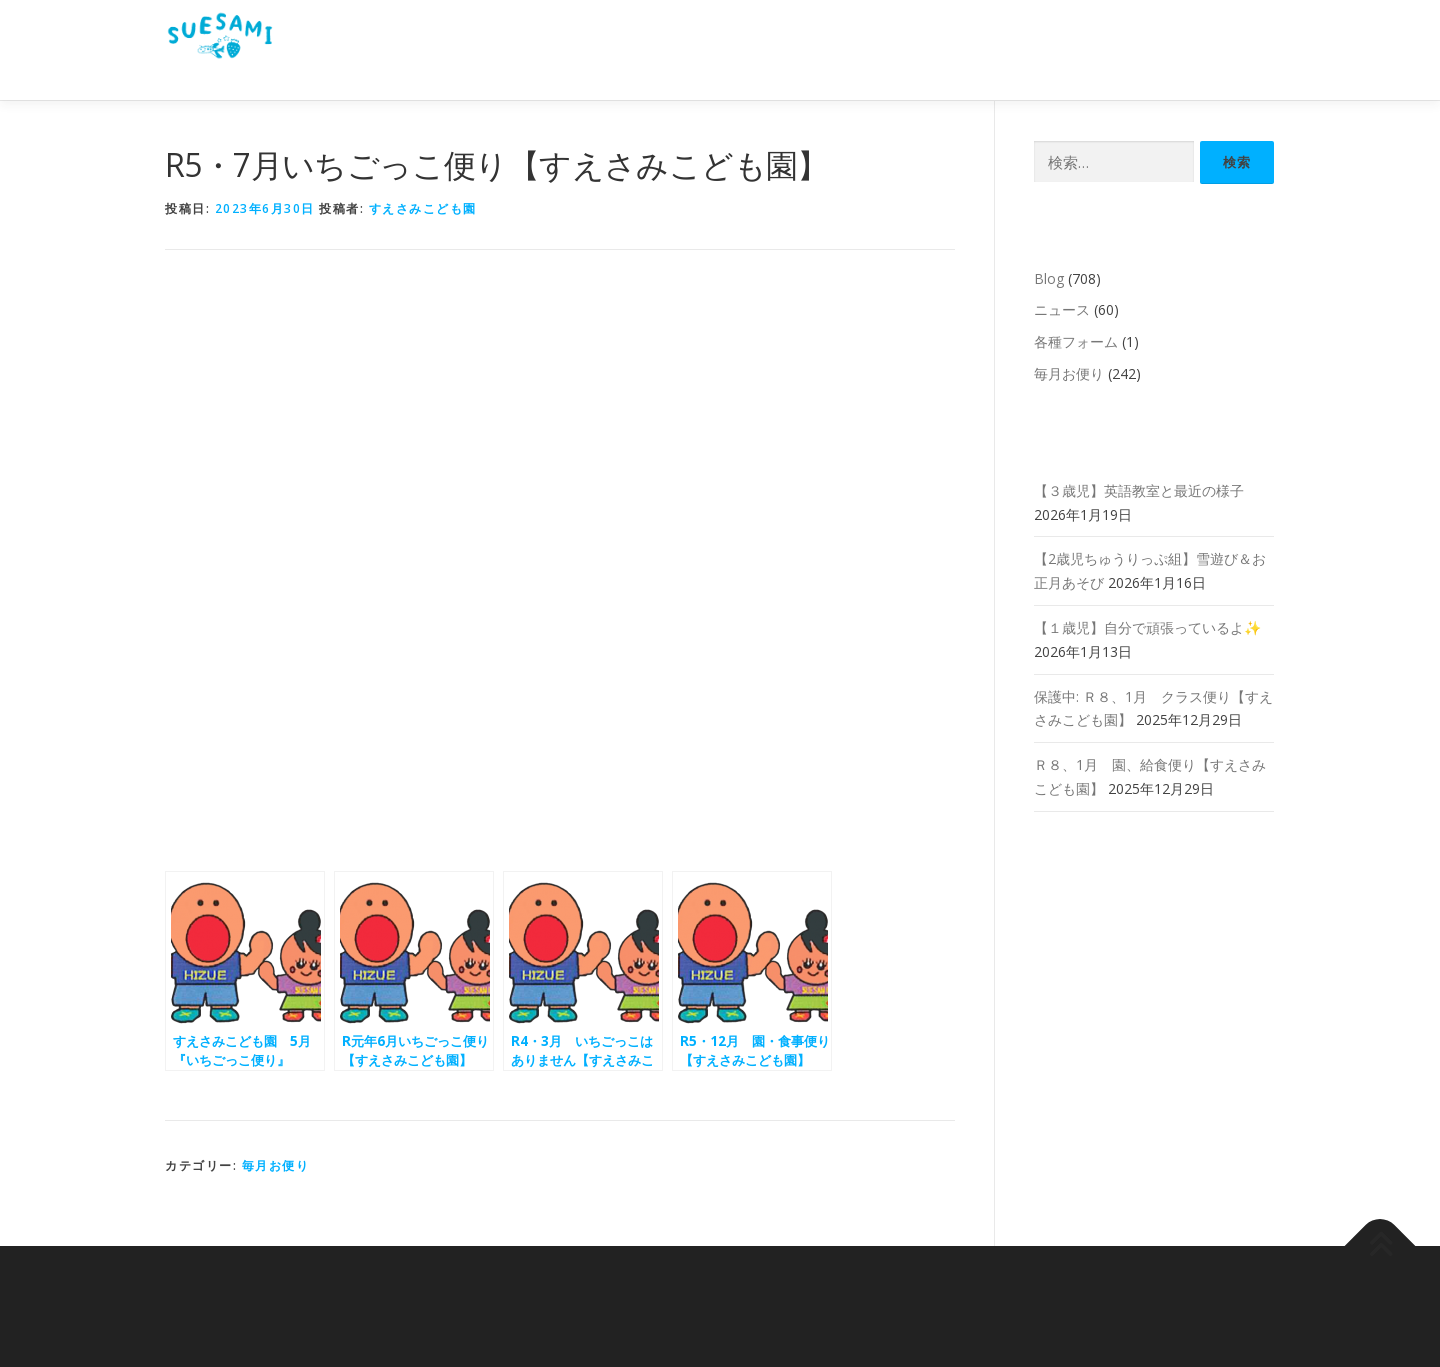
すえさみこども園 (423, 208)
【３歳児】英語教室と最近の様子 (1139, 490)
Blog (1049, 278)
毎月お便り (276, 1165)
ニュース (1062, 309)
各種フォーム (1076, 341)
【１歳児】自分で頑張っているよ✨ (1147, 627)
